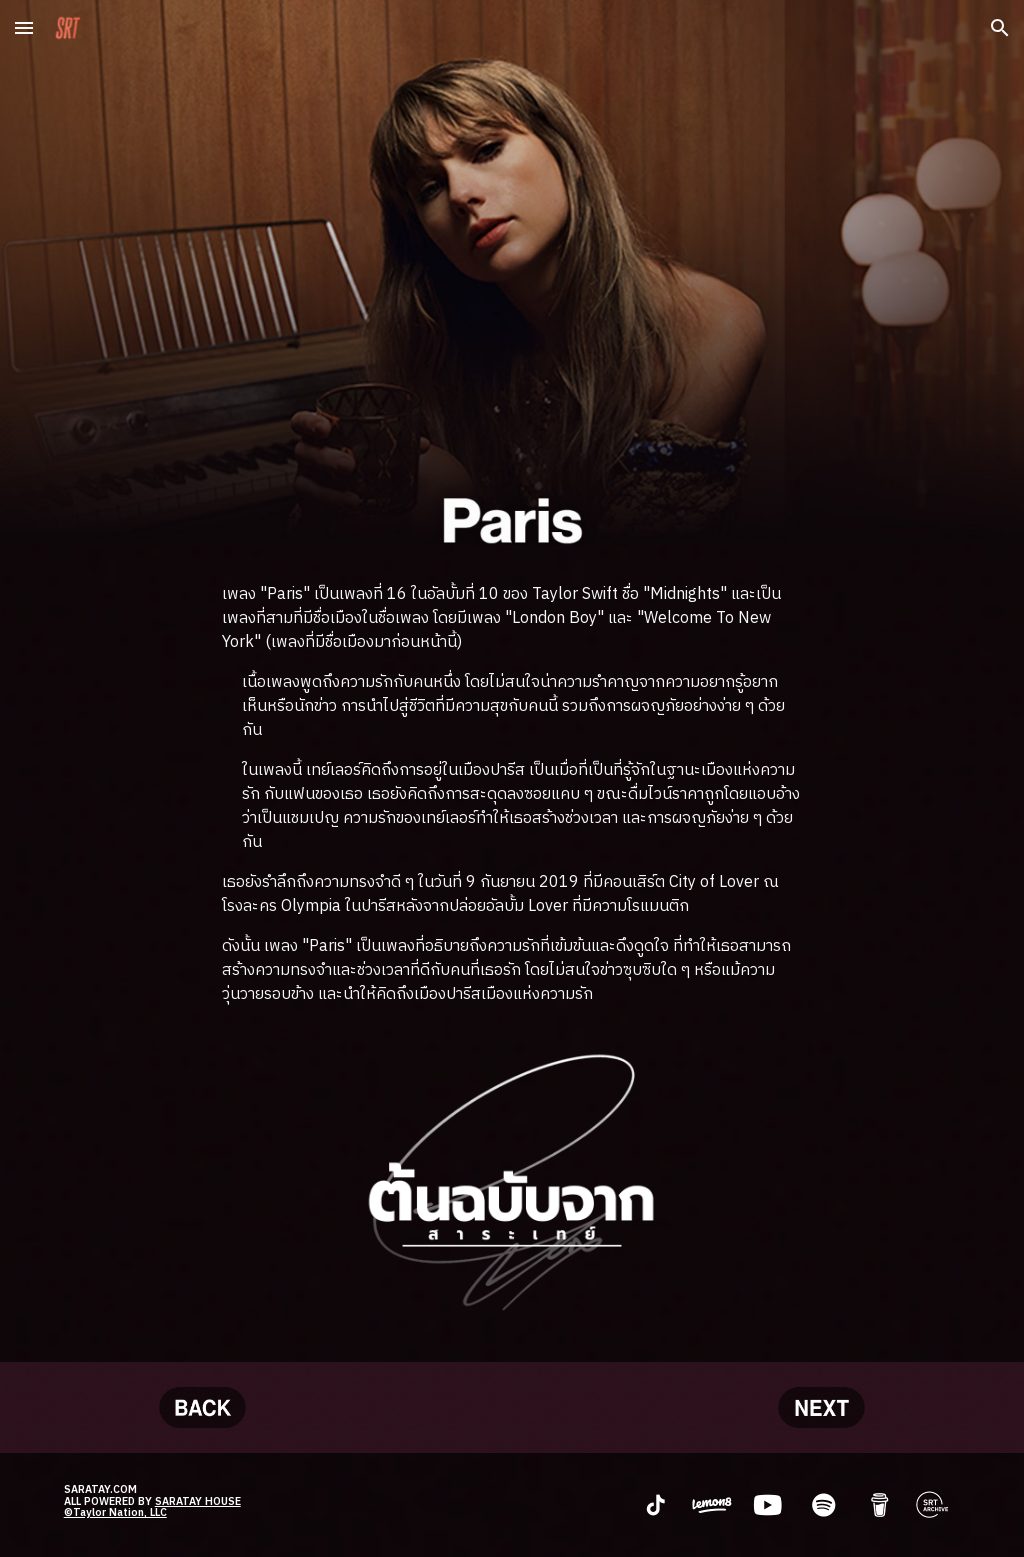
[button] (24, 27)
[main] (511, 795)
